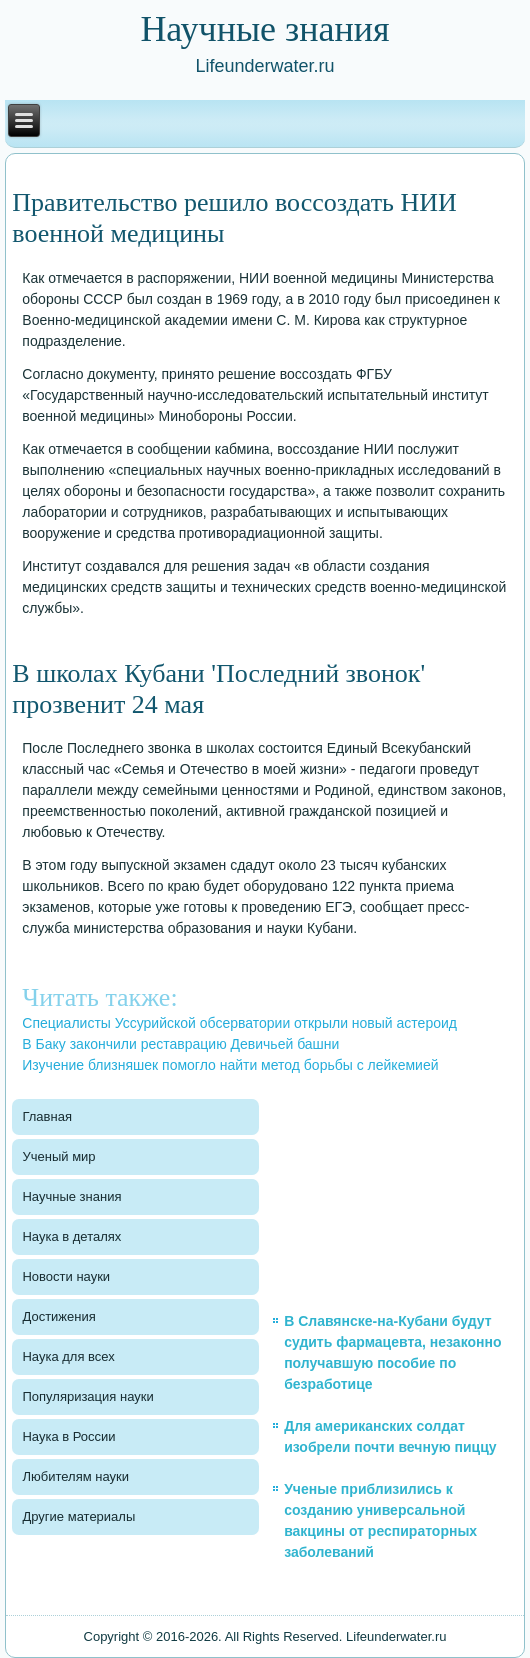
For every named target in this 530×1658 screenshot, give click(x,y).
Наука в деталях (71, 1236)
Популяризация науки (87, 1396)
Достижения (58, 1316)
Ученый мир (58, 1156)
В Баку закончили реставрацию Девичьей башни (180, 1044)
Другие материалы (78, 1516)
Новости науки (66, 1276)
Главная (46, 1116)
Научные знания (71, 1196)
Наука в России (68, 1436)
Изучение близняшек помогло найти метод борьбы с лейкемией (230, 1065)
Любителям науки (75, 1476)
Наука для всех (68, 1356)
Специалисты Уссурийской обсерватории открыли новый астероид (239, 1023)
